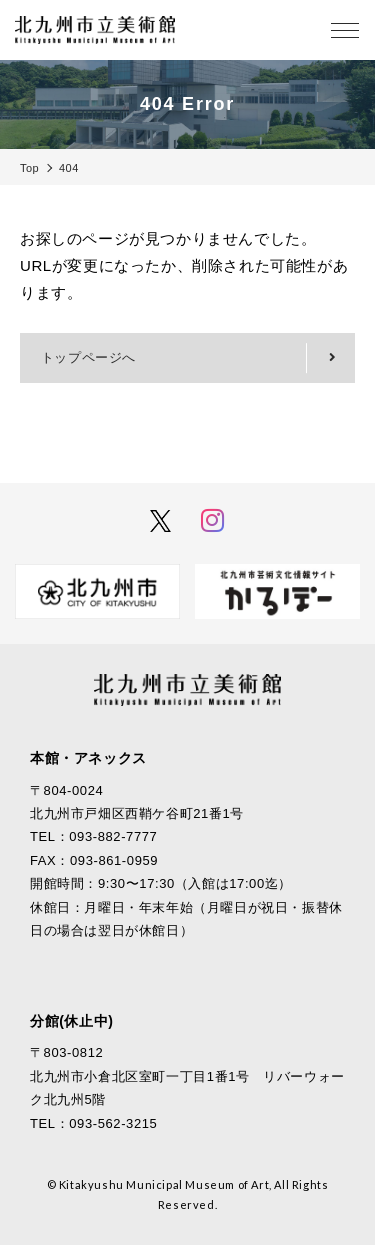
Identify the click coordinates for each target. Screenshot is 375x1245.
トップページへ (88, 357)
